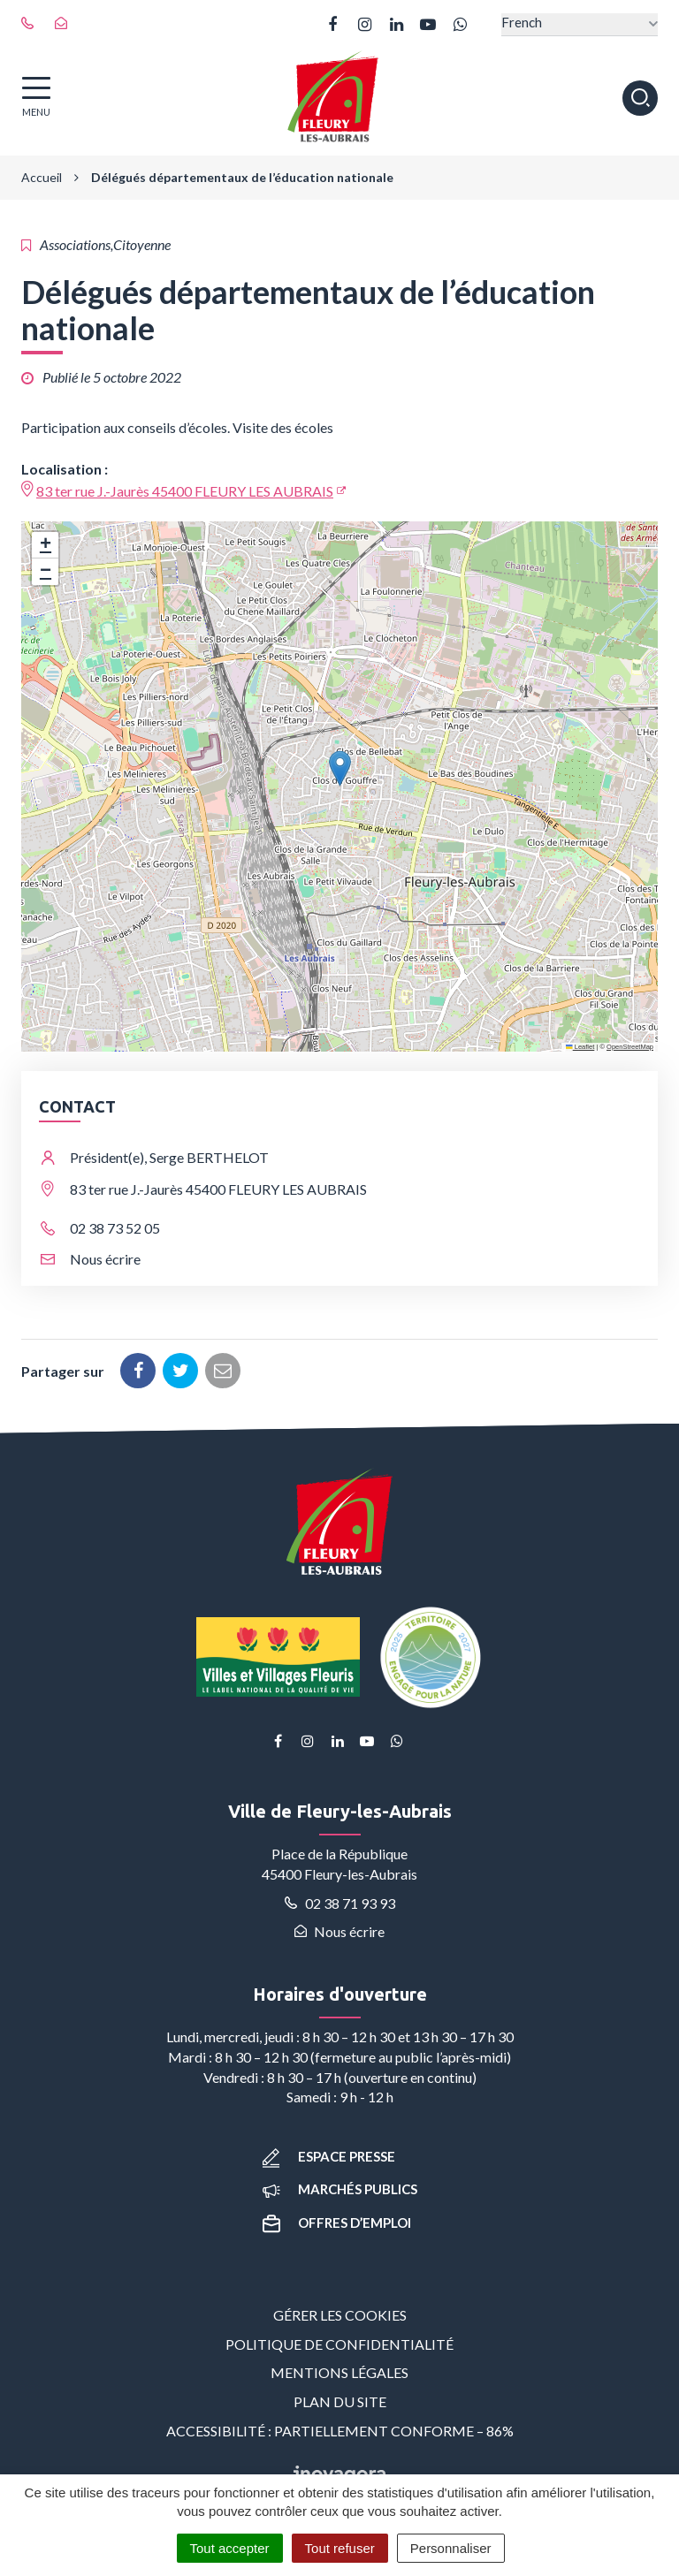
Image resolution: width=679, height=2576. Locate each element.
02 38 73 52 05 (115, 1228)
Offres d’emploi (337, 2222)
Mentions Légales (339, 2372)
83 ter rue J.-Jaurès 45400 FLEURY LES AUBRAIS (184, 491)
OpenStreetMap (630, 1047)
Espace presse (329, 2156)
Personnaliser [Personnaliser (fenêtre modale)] (451, 2548)
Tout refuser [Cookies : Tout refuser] (340, 2548)
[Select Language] (579, 24)
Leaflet (580, 1047)
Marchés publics (340, 2189)
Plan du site (340, 2401)
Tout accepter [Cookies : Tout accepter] (230, 2548)
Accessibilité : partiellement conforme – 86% (340, 2430)
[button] (340, 768)
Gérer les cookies (340, 2314)
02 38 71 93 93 (340, 1903)
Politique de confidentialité (339, 2344)
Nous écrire (105, 1258)
